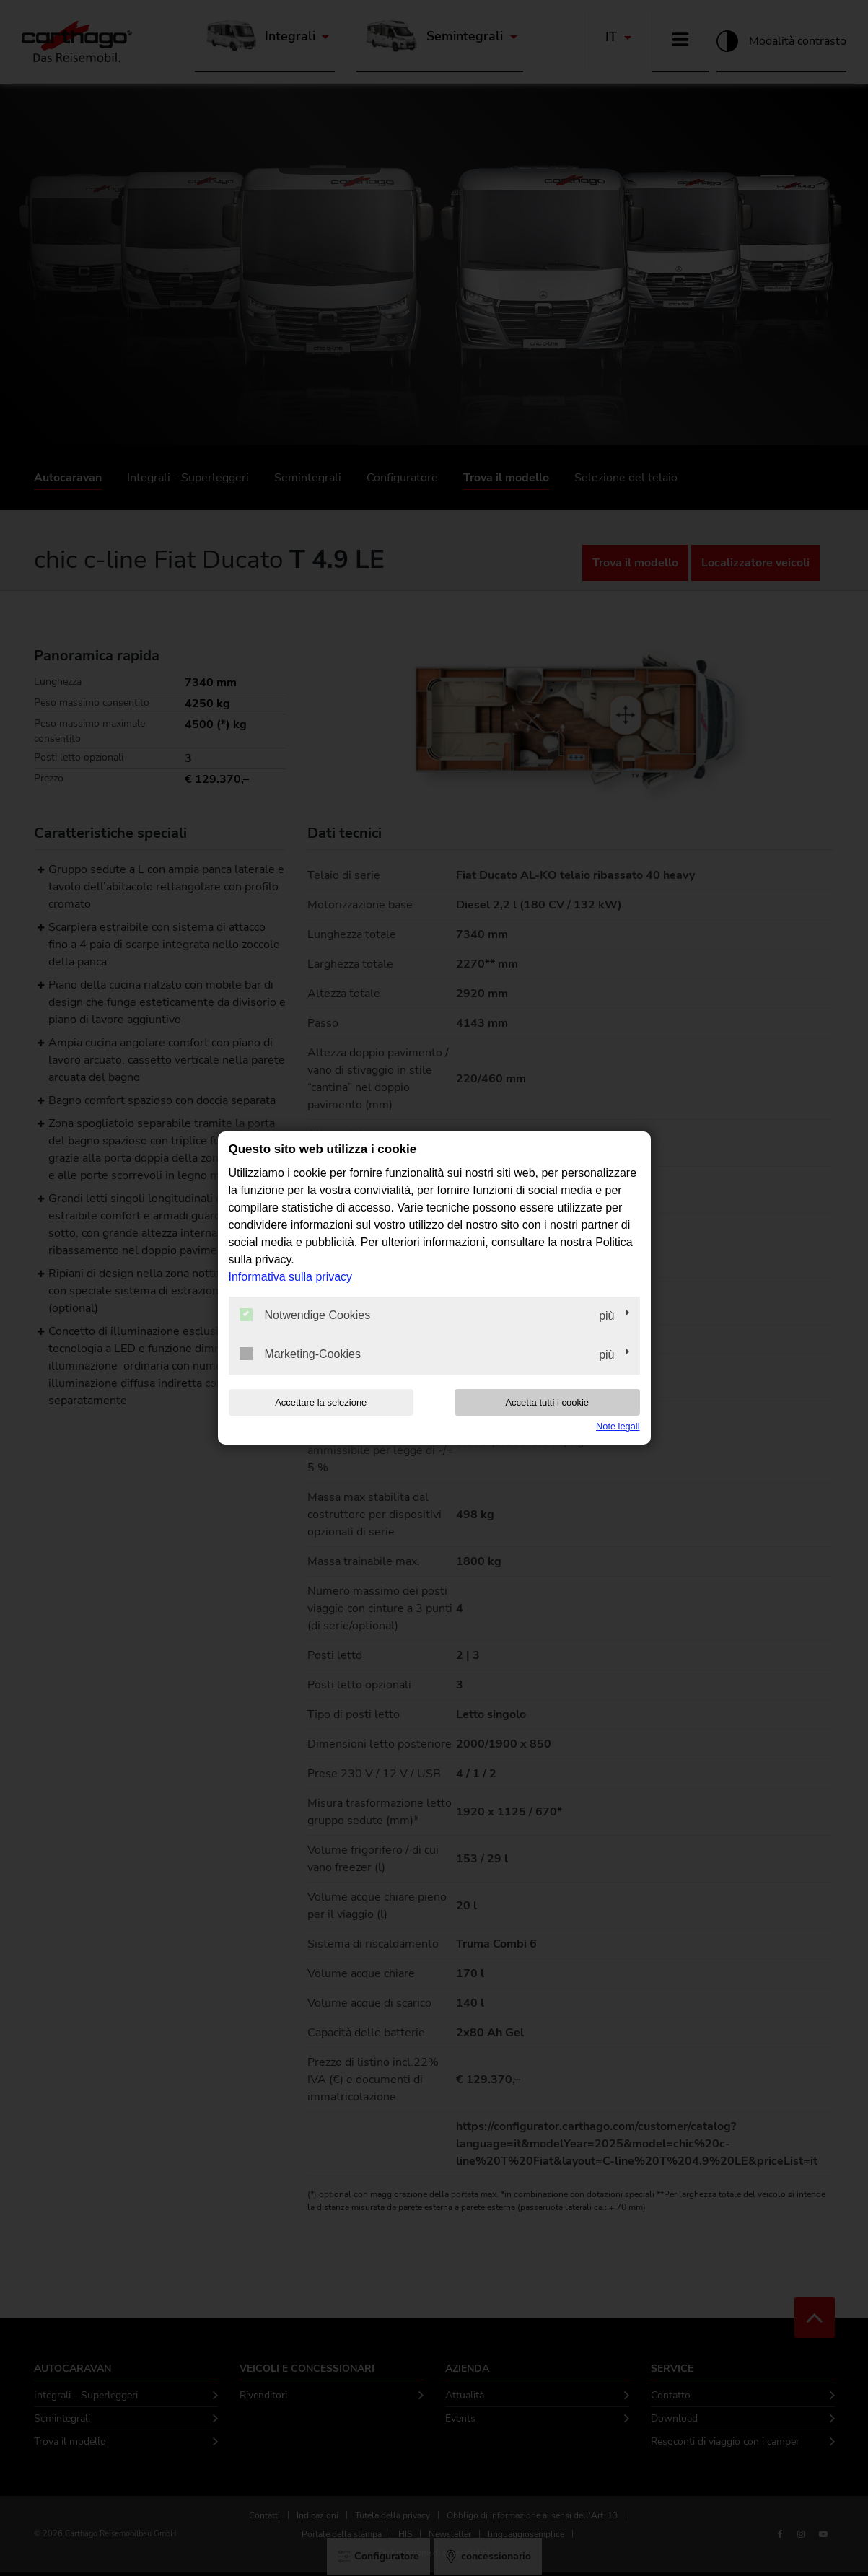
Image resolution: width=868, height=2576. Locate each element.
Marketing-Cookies (300, 1353)
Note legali (617, 1426)
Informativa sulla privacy (291, 1277)
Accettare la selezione (321, 1402)
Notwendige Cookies (305, 1314)
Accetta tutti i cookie (547, 1402)
